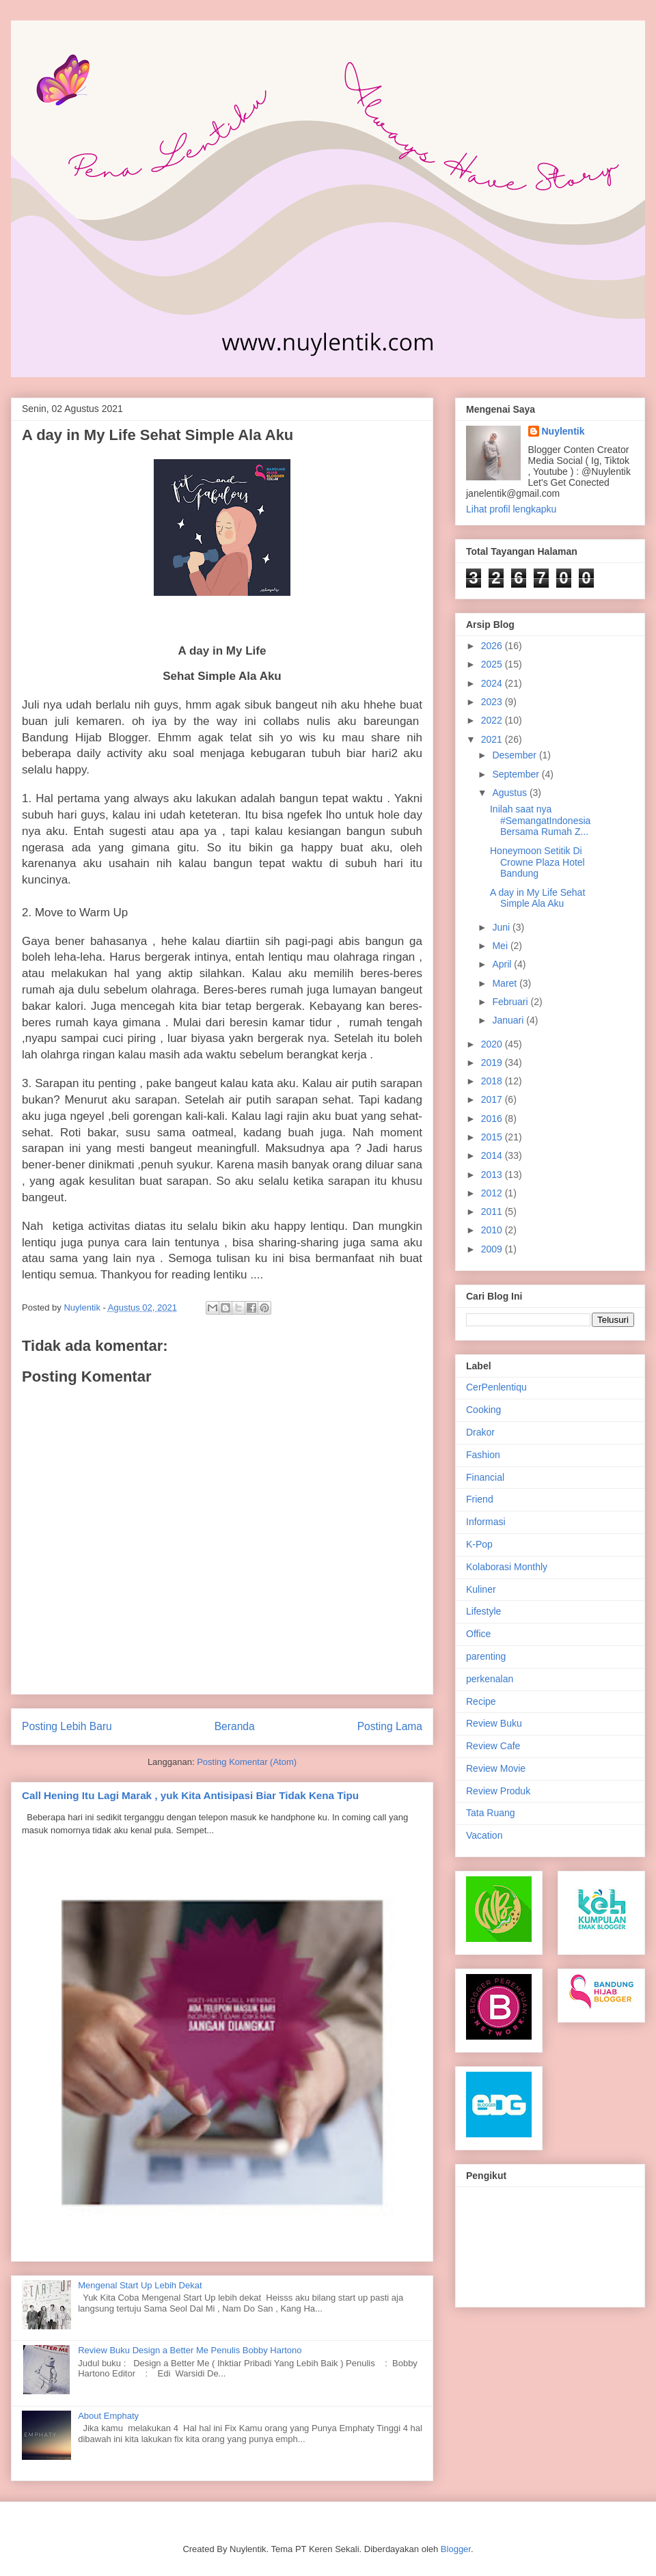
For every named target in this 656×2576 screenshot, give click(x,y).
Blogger (456, 2549)
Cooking (483, 1409)
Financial (485, 1477)
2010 (493, 1229)
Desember (515, 755)
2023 (493, 701)
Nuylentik (563, 431)
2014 (493, 1155)
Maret (505, 983)
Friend (479, 1499)
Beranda (235, 1726)
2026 (493, 645)
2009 (493, 1249)
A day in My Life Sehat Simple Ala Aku (537, 898)
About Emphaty (108, 2416)
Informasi (486, 1521)
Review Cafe (493, 1745)
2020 (493, 1044)
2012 (493, 1193)
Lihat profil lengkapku (511, 509)
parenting (486, 1656)
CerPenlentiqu (496, 1387)
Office (478, 1633)
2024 (493, 683)
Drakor (480, 1432)
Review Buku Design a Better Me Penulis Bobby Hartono (189, 2350)
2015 (493, 1137)
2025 (493, 664)
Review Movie (495, 1768)
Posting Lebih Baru (67, 1726)
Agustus (510, 792)
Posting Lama (389, 1726)
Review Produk (498, 1790)
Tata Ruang (490, 1812)
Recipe (481, 1701)
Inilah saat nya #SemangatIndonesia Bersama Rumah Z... (540, 821)
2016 (493, 1118)
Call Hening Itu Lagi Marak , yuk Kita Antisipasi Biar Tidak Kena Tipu (190, 1795)
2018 (493, 1080)
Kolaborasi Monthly (506, 1566)
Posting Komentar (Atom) (247, 1762)
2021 (493, 739)
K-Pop (479, 1544)
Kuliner (481, 1589)
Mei (501, 945)
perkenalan (489, 1678)
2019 (493, 1062)
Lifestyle (483, 1611)
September (516, 774)
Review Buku (494, 1723)
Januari (509, 1020)
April (503, 964)
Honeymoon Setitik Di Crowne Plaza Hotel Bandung (537, 862)
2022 (493, 720)
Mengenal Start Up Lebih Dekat (140, 2285)
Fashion (483, 1454)
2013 (493, 1174)
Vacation (484, 1835)
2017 (493, 1099)
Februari (511, 1001)
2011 (493, 1211)
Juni (502, 927)
